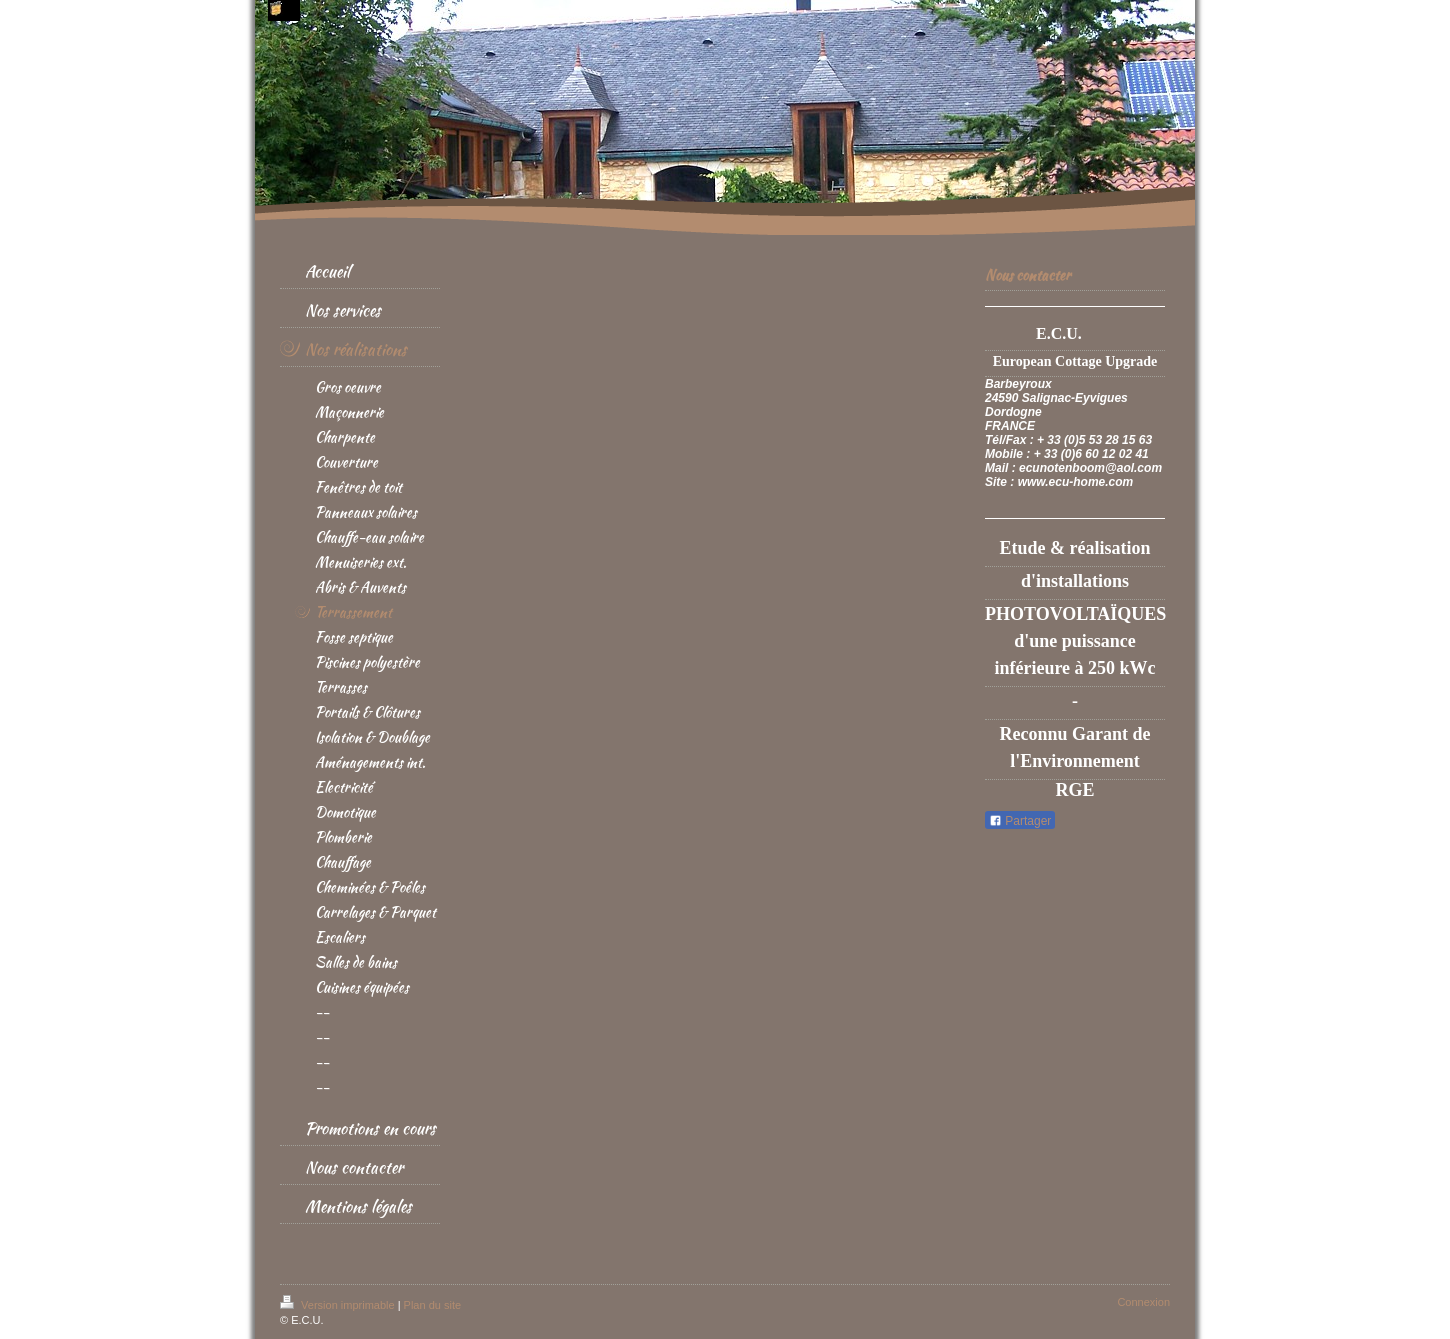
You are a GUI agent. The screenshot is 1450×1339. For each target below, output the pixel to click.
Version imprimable (339, 1305)
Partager (1020, 821)
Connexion (1143, 1302)
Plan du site (432, 1305)
